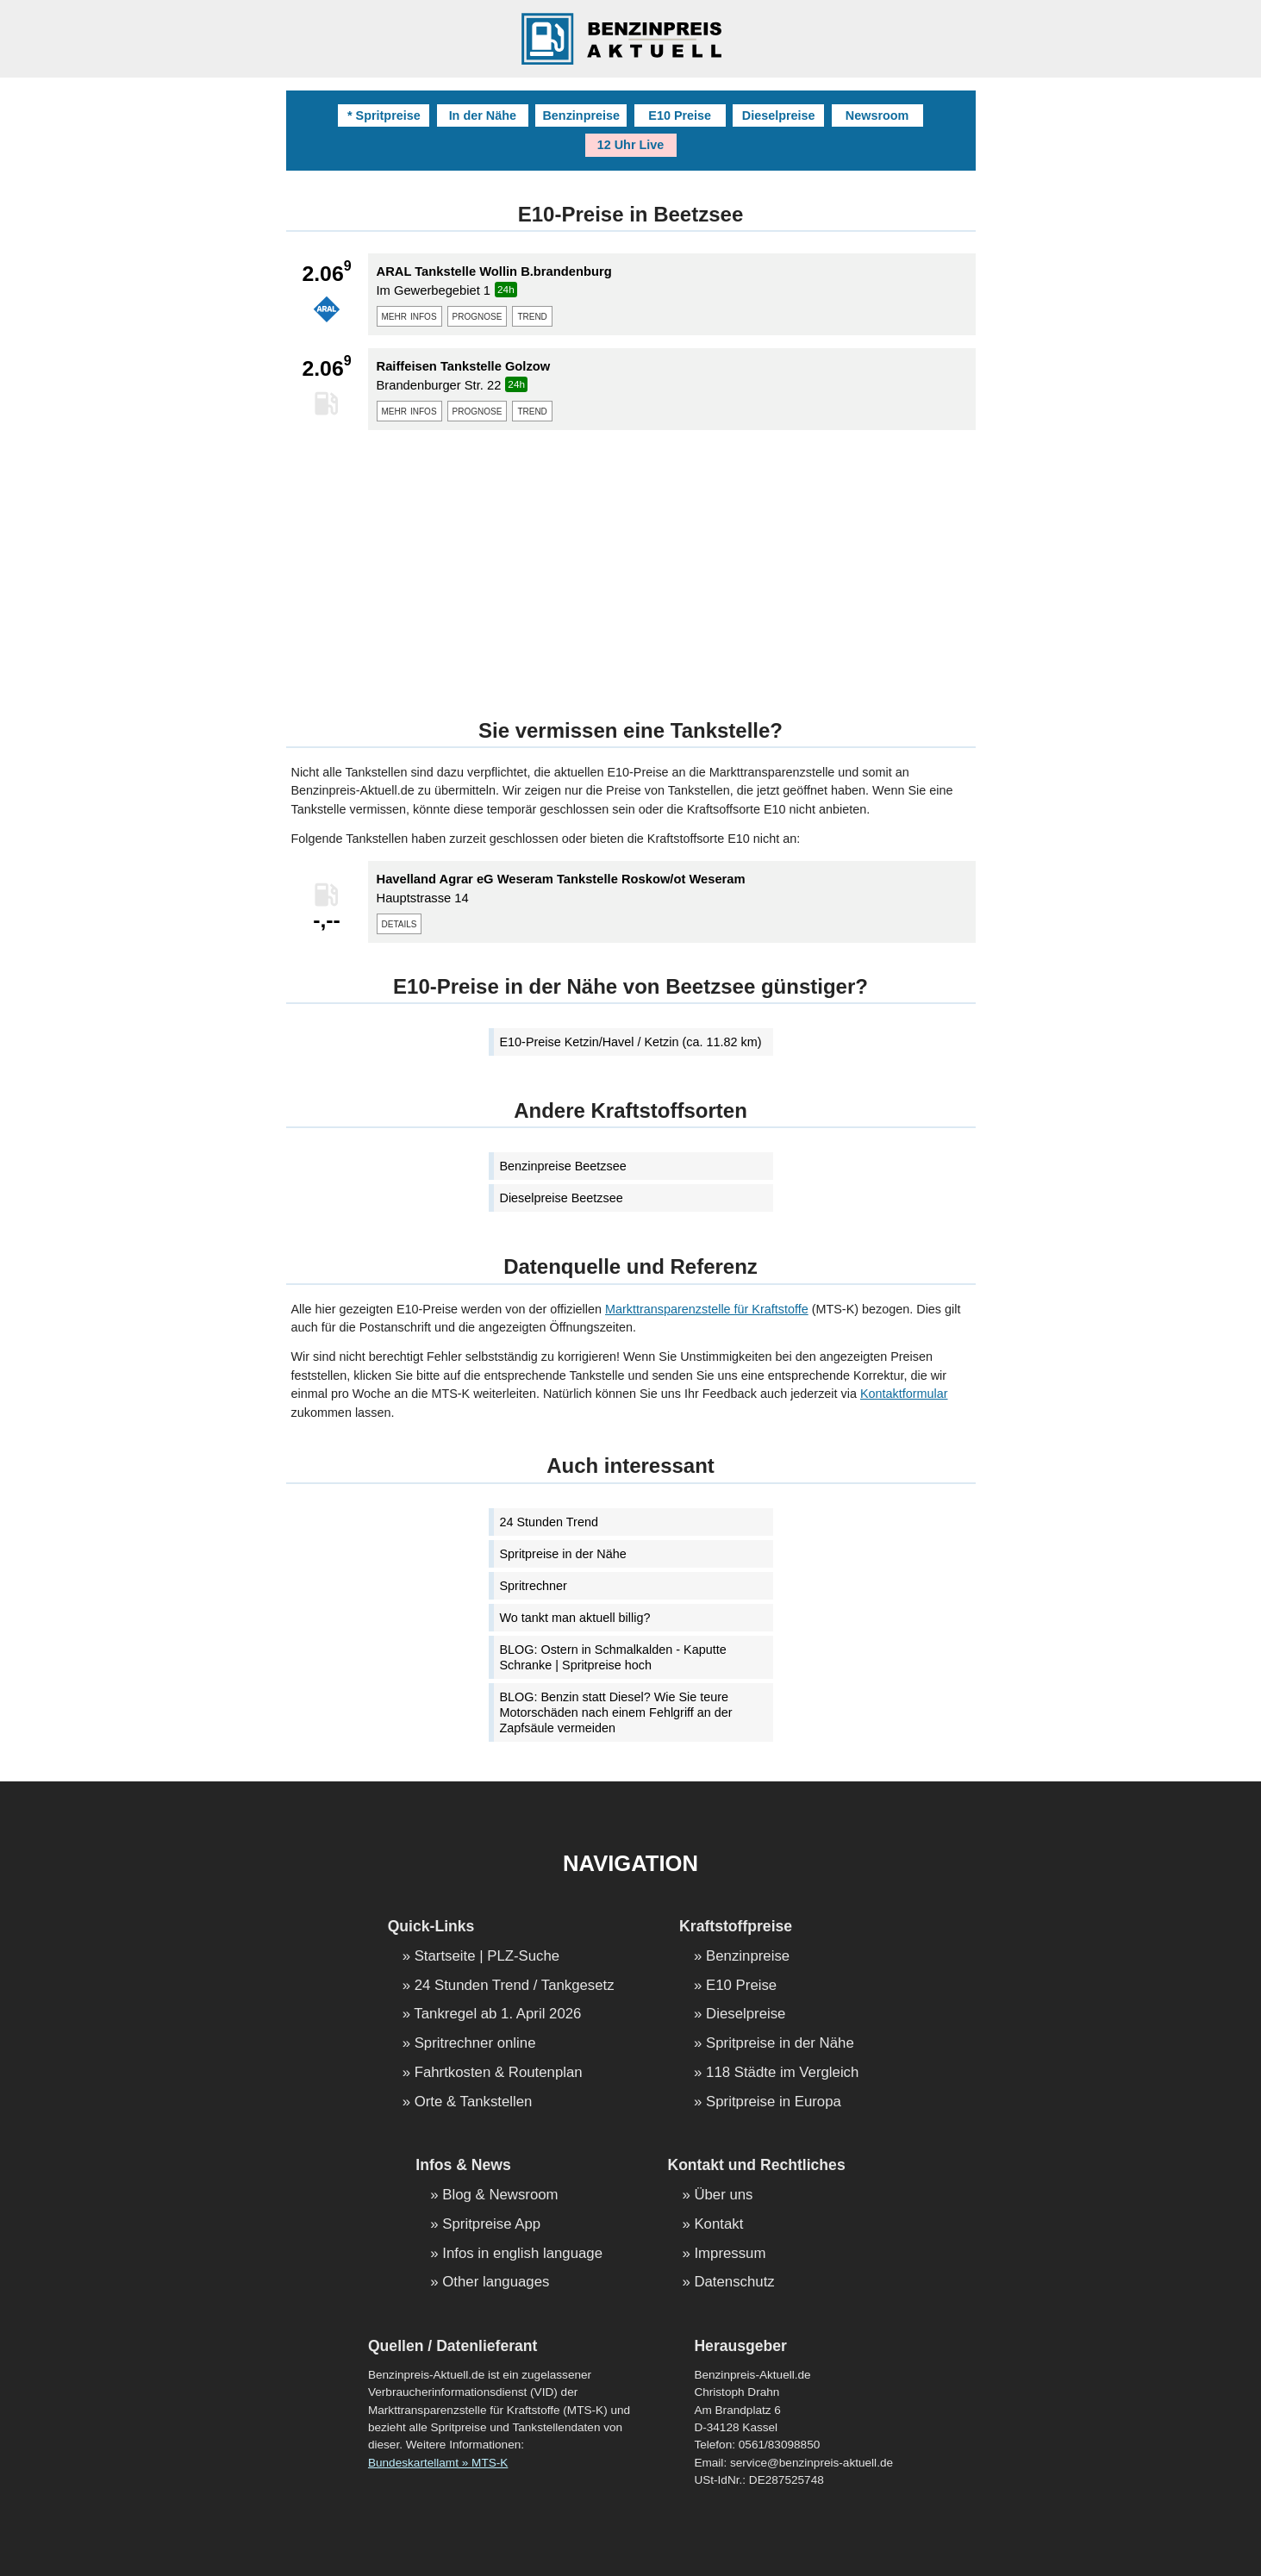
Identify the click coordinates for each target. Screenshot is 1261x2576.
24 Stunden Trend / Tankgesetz (515, 1986)
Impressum (729, 2254)
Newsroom (877, 115)
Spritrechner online (475, 2043)
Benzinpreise (581, 115)
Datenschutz (734, 2282)
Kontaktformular (904, 1393)
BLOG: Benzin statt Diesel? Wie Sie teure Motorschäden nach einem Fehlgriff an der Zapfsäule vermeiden (616, 1712)
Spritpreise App (491, 2224)
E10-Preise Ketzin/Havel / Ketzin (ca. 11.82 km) (631, 1042)
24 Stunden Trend (549, 1522)
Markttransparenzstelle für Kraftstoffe (706, 1309)
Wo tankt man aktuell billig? (575, 1618)
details (399, 923)
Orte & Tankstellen (474, 2102)
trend (531, 315)
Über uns (723, 2195)
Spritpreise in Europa (773, 2102)
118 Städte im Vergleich (782, 2073)
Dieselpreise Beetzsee (561, 1198)
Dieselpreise (778, 115)
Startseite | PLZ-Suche (487, 1956)
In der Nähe (482, 115)
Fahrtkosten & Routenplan (499, 2073)
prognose (478, 315)
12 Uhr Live (631, 145)
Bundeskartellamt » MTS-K (438, 2462)
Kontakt (718, 2224)
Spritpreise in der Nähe (563, 1554)
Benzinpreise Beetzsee (563, 1166)
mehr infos (409, 315)
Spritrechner (533, 1586)
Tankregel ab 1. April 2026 (497, 2014)
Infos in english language (522, 2254)
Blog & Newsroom (500, 2195)
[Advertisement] (631, 563)
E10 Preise (679, 115)
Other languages (495, 2282)
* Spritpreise (384, 115)
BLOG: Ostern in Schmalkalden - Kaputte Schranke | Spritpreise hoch (613, 1657)
